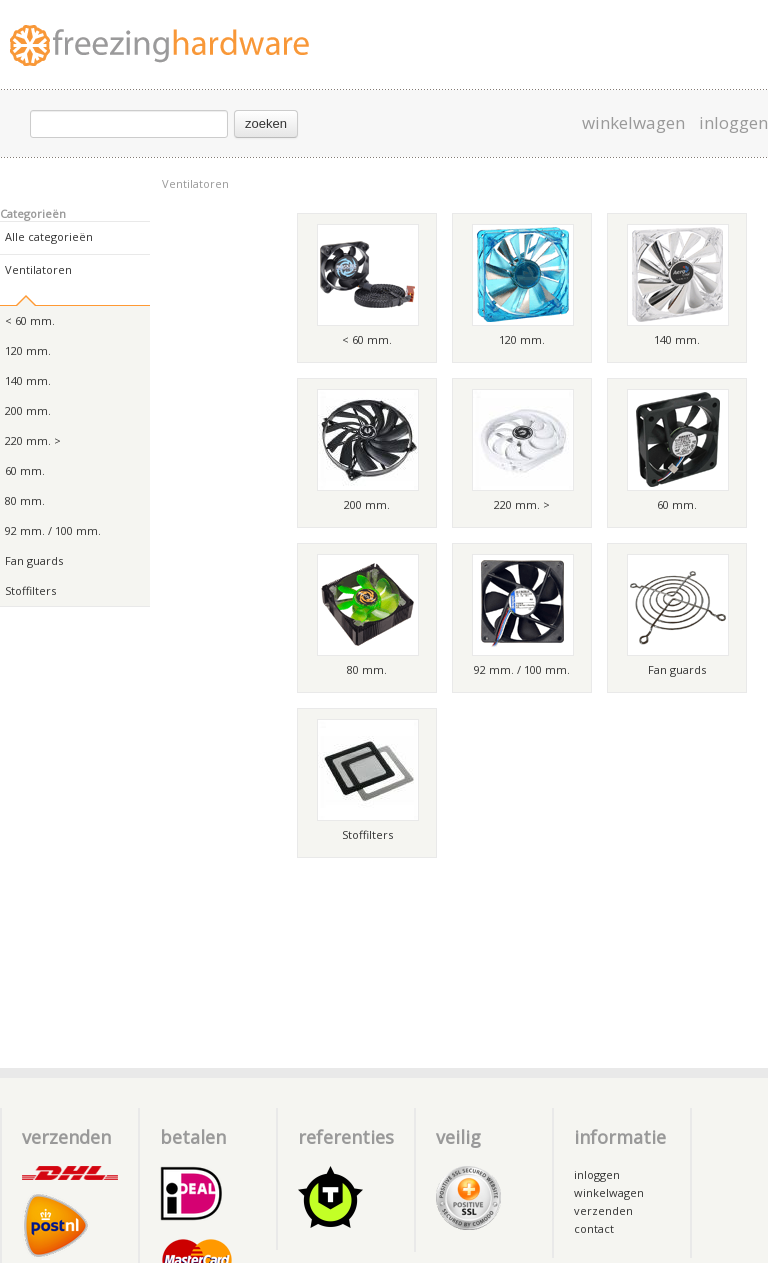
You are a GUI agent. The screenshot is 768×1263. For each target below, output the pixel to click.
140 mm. (28, 380)
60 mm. (25, 470)
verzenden (603, 1210)
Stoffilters (30, 590)
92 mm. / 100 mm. (53, 530)
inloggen (733, 123)
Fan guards (34, 560)
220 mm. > (33, 440)
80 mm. (25, 500)
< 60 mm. (30, 320)
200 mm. (28, 410)
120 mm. (28, 350)
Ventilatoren (195, 183)
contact (594, 1228)
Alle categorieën (49, 236)
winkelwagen (633, 123)
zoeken (266, 123)
